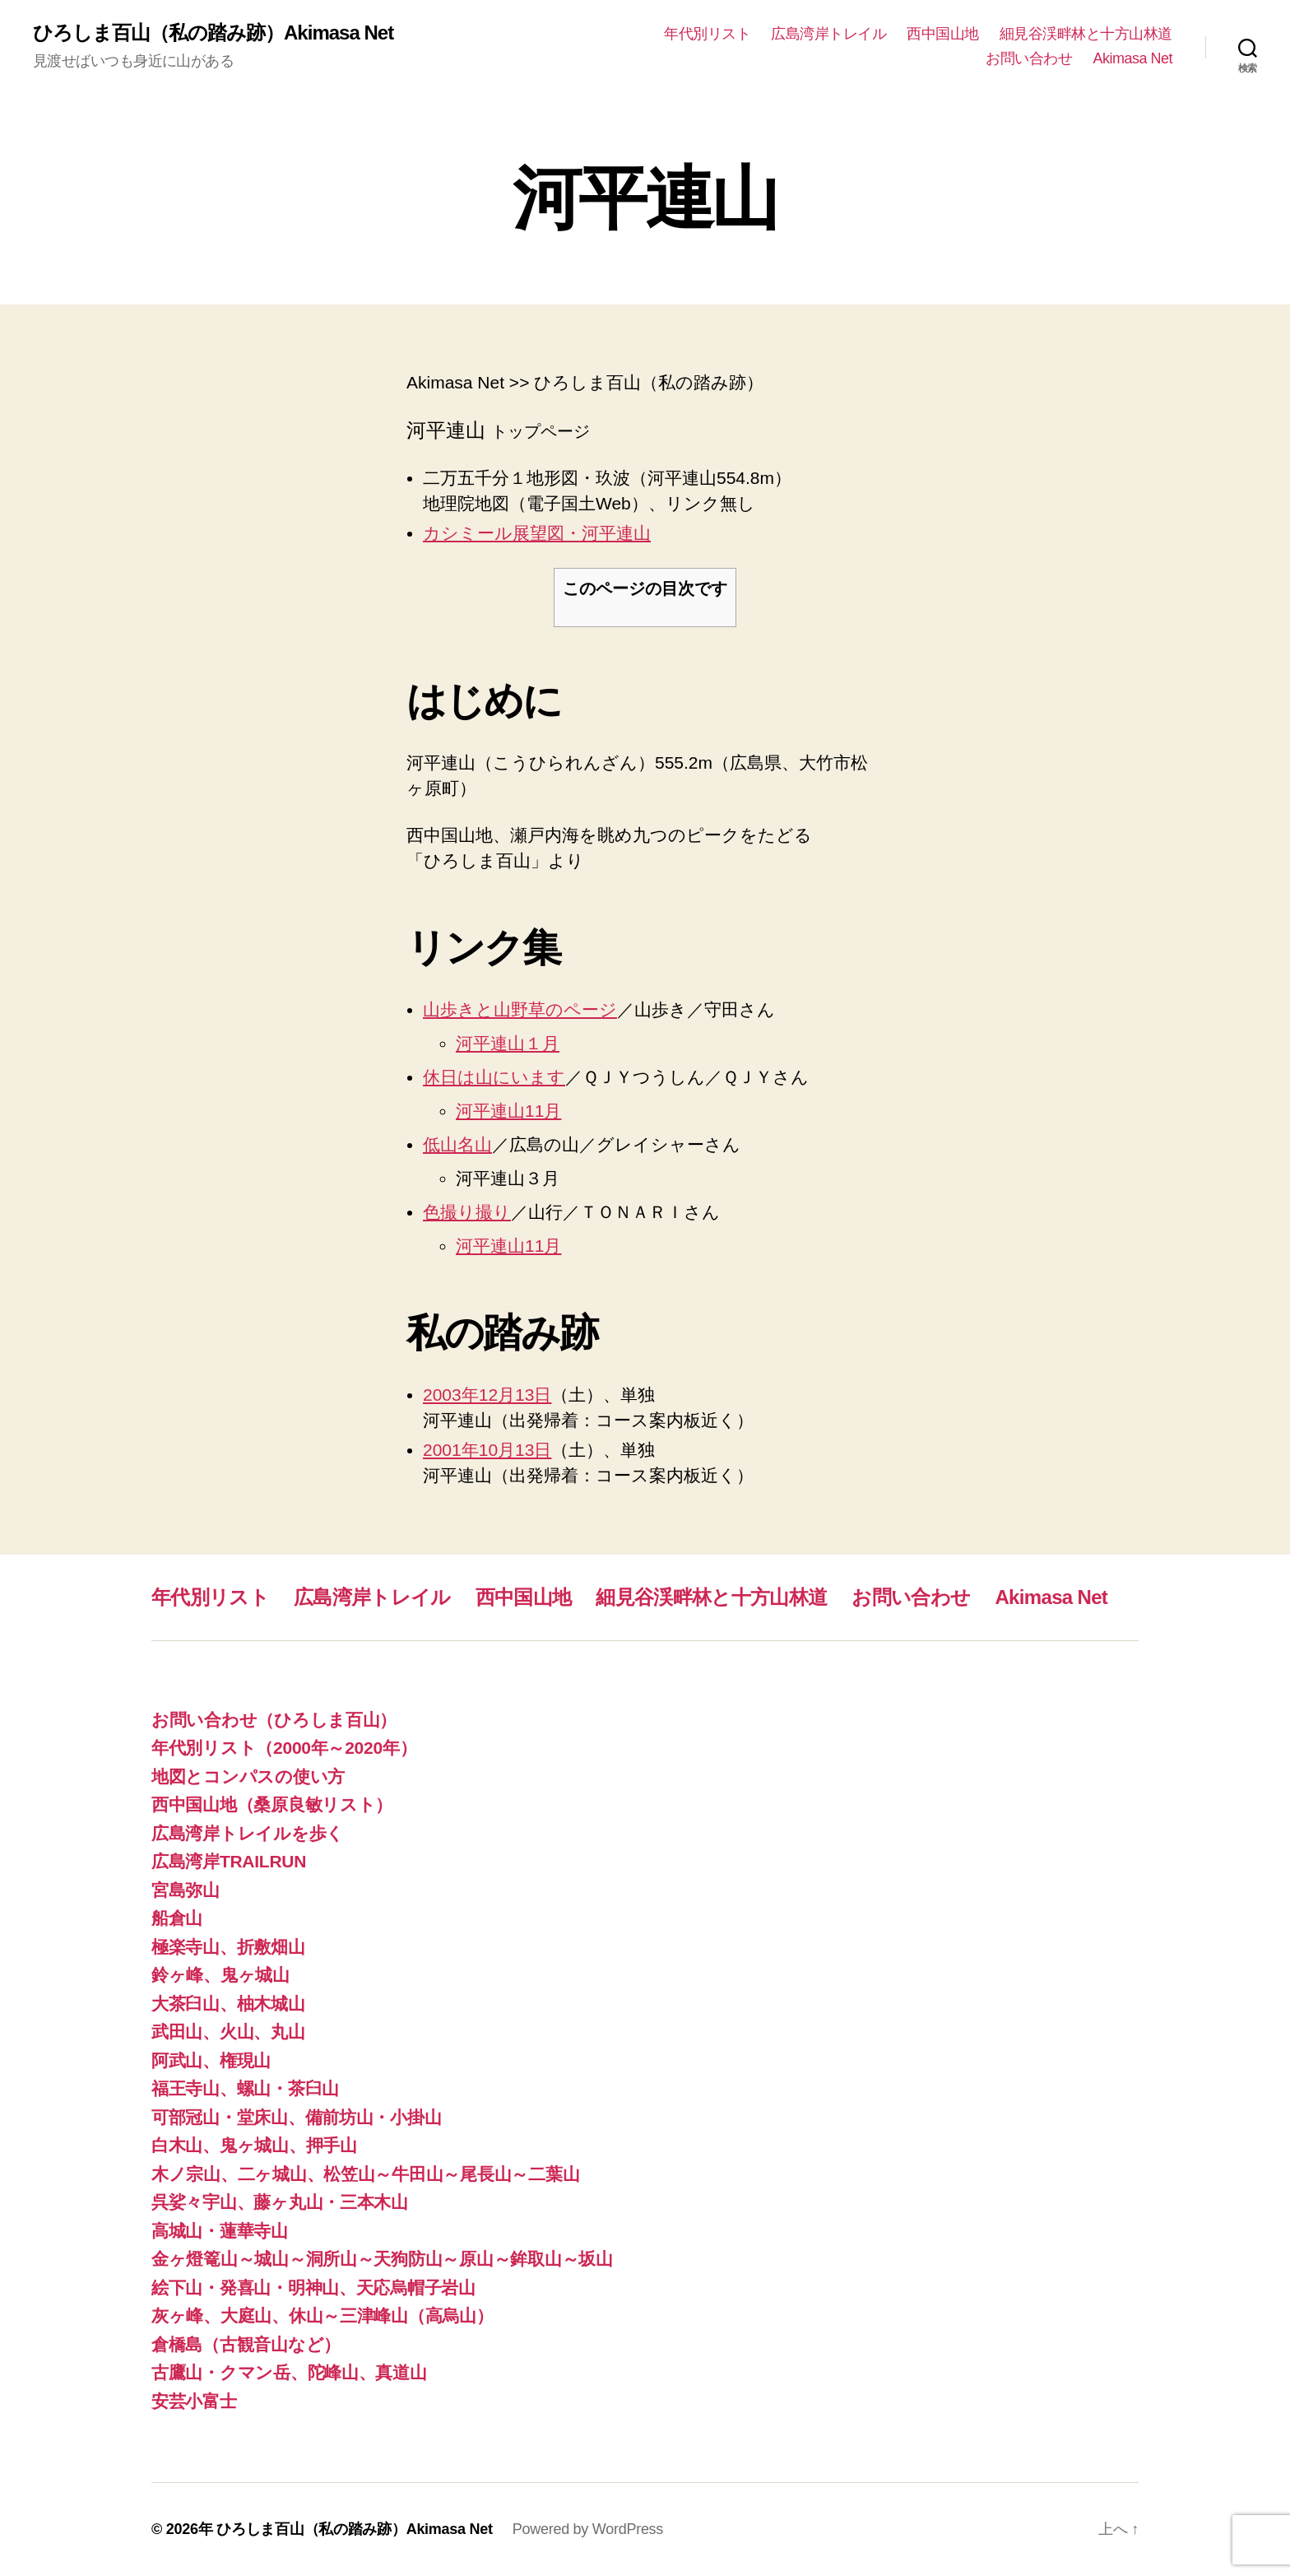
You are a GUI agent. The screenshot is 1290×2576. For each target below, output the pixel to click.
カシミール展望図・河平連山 (537, 532)
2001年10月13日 (487, 1449)
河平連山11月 (508, 1110)
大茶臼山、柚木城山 (228, 2003)
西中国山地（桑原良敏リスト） (271, 1804)
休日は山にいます (494, 1076)
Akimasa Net (1132, 58)
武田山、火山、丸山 (228, 2031)
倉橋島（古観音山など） (246, 2344)
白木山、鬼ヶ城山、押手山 (254, 2145)
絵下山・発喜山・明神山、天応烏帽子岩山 (313, 2287)
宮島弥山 (185, 1890)
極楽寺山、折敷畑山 (228, 1946)
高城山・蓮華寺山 (219, 2230)
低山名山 (457, 1144)
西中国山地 (943, 34)
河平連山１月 (507, 1043)
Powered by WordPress (588, 2529)
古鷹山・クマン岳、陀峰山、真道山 (289, 2372)
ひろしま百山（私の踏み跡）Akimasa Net (213, 33)
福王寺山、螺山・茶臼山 (245, 2088)
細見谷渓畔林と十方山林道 (1086, 34)
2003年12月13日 (487, 1394)
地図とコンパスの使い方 (248, 1776)
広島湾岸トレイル (828, 34)
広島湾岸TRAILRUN (228, 1861)
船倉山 (176, 1918)
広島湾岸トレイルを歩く (247, 1833)
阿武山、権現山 (211, 2060)
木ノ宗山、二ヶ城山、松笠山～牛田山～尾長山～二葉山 (365, 2173)
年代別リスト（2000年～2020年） (283, 1747)
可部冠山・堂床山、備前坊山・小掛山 (296, 2117)
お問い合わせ (1029, 58)
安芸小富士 (194, 2401)
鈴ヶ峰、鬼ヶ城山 (220, 1974)
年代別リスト (707, 34)
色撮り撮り (467, 1211)
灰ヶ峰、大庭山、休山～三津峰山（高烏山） (322, 2315)
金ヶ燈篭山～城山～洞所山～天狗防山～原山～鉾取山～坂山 (382, 2258)
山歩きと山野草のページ (520, 1009)
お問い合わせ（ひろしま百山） (274, 1719)
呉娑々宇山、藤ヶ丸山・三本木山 (279, 2201)
